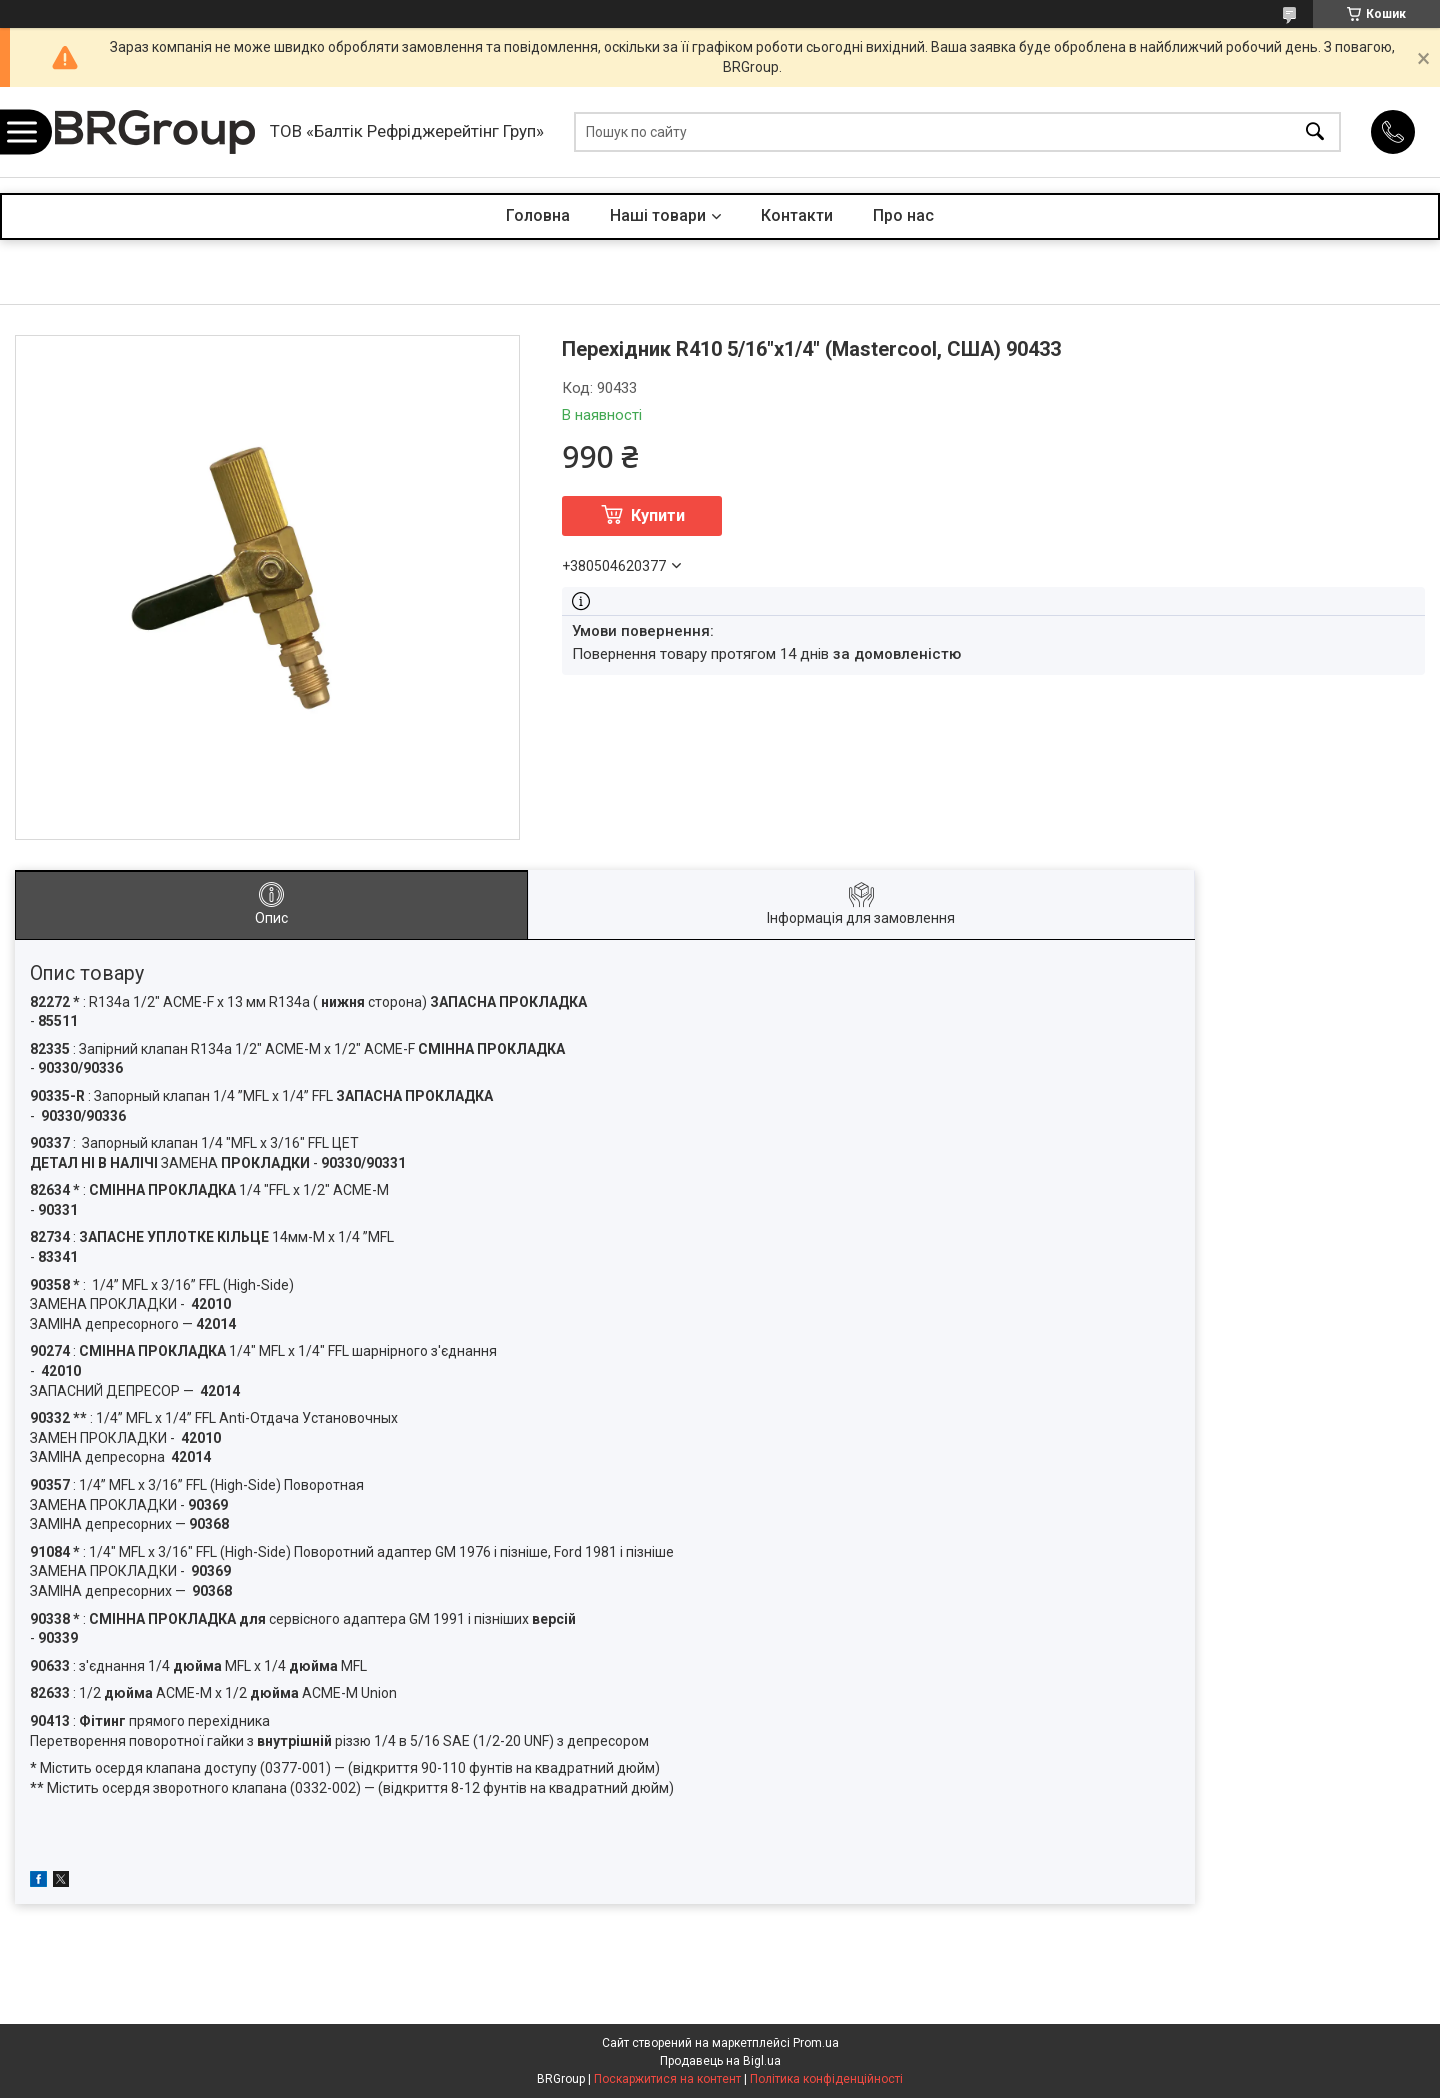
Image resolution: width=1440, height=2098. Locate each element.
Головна (538, 215)
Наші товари (658, 215)
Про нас (903, 215)
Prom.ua (816, 2043)
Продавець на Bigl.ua (720, 2061)
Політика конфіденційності (826, 2079)
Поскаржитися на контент (667, 2079)
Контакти (797, 215)
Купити (658, 515)
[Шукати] (1315, 132)
